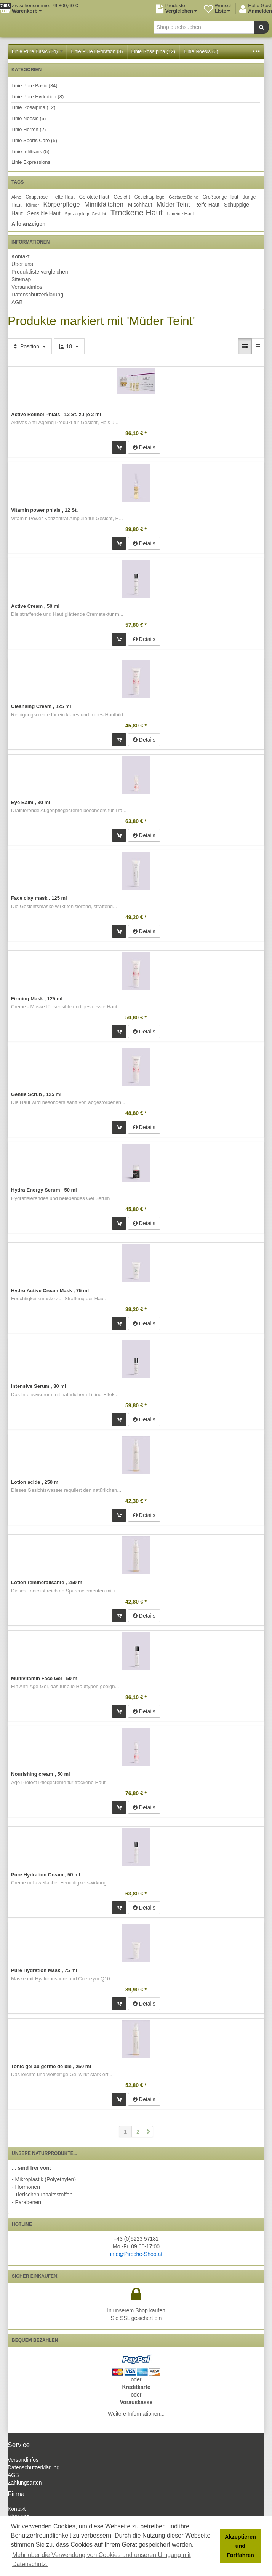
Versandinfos (26, 287)
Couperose (37, 197)
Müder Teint (173, 204)
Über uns (22, 264)
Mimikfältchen (103, 204)
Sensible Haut (43, 213)
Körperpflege (61, 204)
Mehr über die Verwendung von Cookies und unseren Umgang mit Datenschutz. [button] (101, 2559)
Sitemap (21, 279)
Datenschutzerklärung (37, 295)
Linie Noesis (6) (201, 51)
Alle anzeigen (28, 224)
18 (69, 346)
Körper (32, 205)
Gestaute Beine (183, 197)
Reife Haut (206, 205)
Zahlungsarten (25, 2483)
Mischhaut (140, 205)
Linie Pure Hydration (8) (96, 51)
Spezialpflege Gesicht (85, 213)
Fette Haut (63, 197)
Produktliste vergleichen (39, 272)
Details (144, 447)
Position (30, 346)
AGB (17, 302)
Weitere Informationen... (136, 2414)
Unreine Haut (180, 213)
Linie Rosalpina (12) (153, 51)
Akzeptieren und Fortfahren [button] (240, 2546)
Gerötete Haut (94, 197)
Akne (16, 197)
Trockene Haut (136, 212)
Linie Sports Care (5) (34, 140)
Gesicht (122, 197)
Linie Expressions (30, 162)
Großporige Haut (220, 197)
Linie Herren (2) (28, 129)
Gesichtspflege (149, 197)
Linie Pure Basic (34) (37, 51)
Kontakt (20, 256)
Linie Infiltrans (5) (30, 151)
